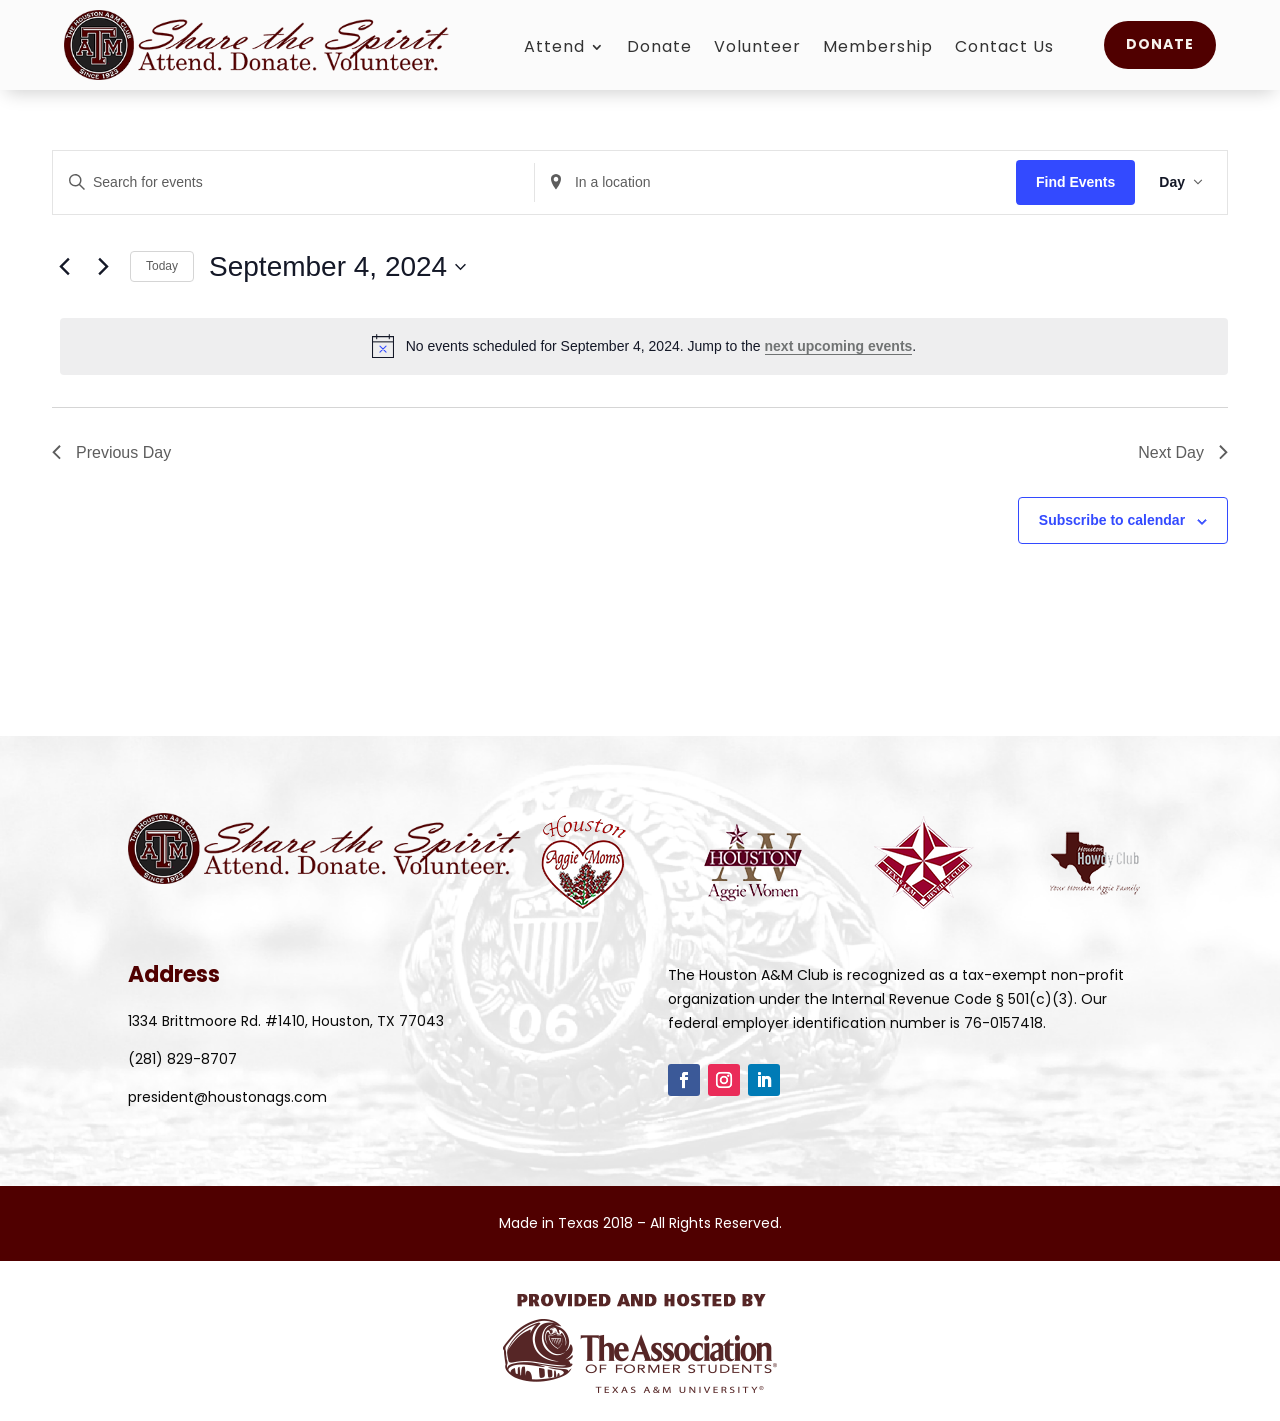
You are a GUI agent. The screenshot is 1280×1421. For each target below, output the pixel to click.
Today (162, 266)
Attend (554, 49)
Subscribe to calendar (1112, 520)
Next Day (1183, 452)
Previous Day (111, 452)
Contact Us (1004, 49)
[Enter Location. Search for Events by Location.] (775, 182)
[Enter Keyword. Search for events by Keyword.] (293, 182)
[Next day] (103, 267)
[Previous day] (64, 267)
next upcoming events (839, 346)
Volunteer (757, 49)
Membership (878, 49)
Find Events (1075, 182)
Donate (659, 49)
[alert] (644, 346)
